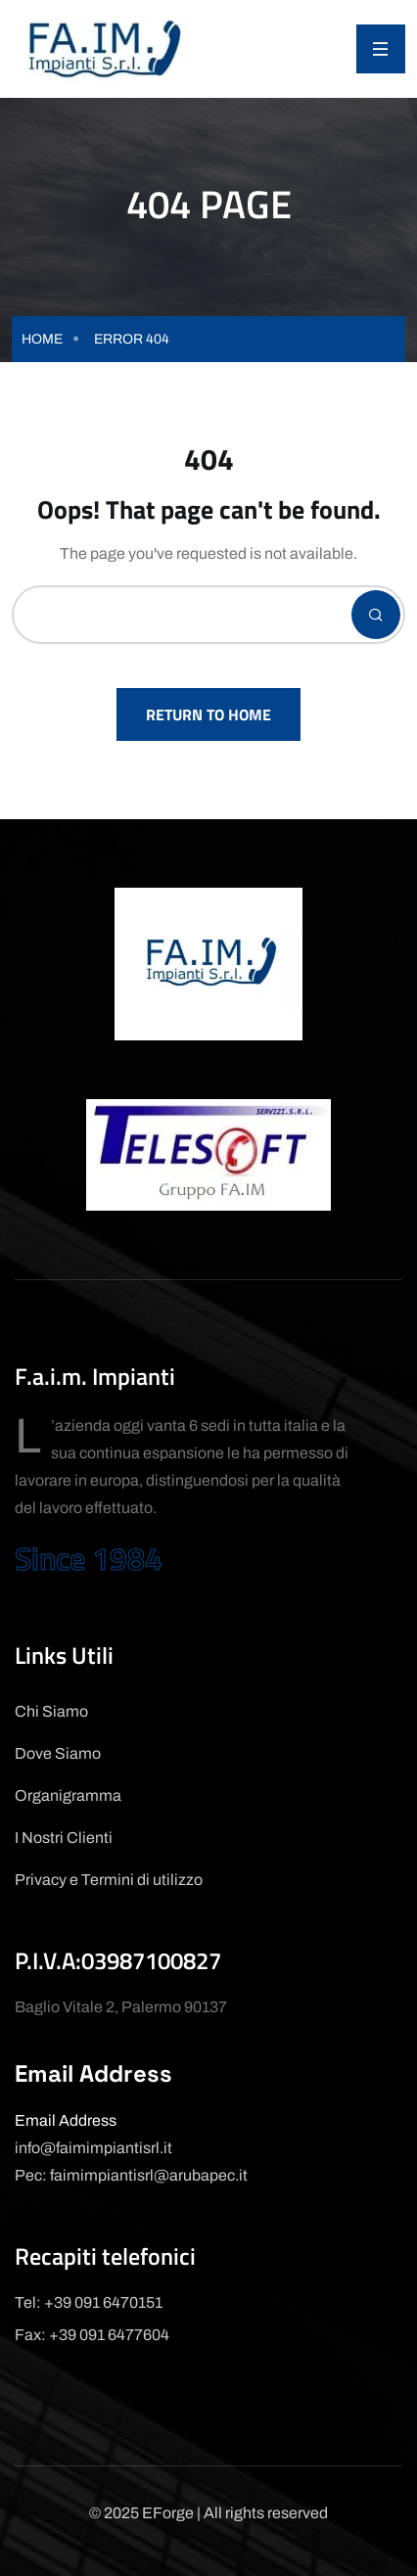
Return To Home (208, 714)
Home (42, 339)
